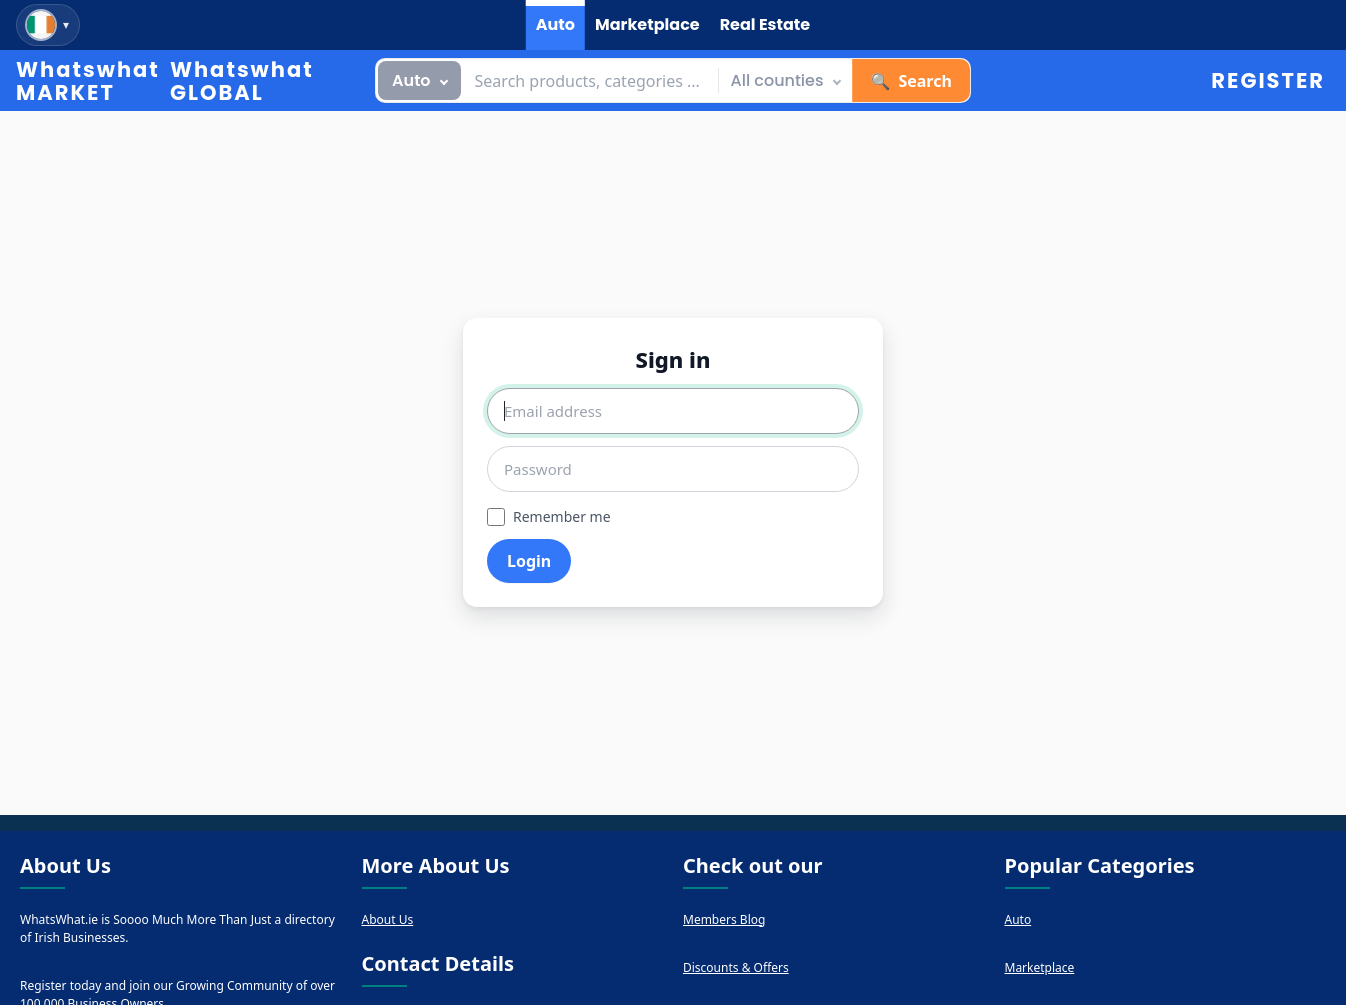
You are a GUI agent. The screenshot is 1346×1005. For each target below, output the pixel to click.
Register (1268, 80)
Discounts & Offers (736, 967)
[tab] (555, 25)
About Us (388, 919)
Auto (1018, 919)
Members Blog (724, 919)
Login (529, 561)
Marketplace (1040, 967)
